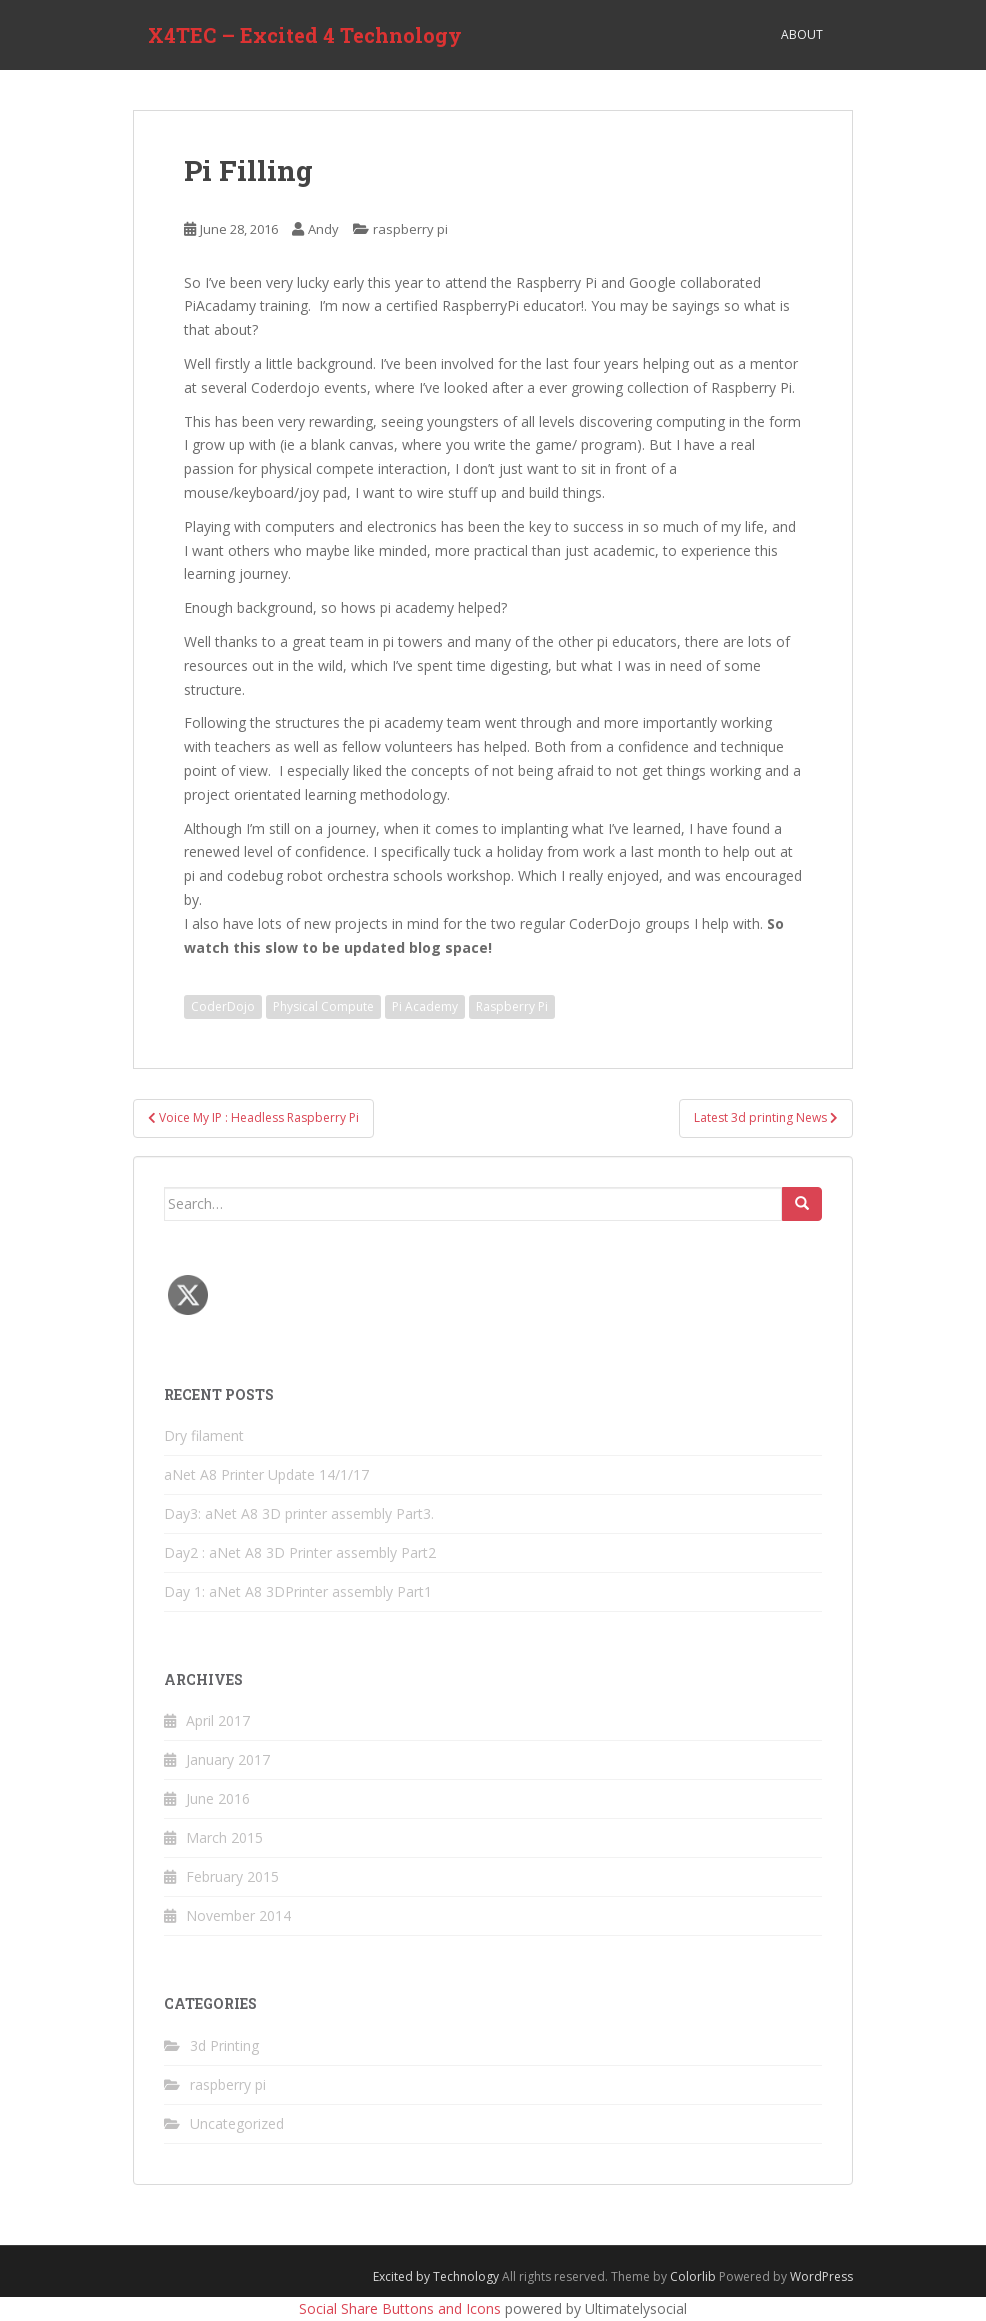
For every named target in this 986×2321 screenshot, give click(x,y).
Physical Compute (323, 1006)
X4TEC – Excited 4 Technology (305, 35)
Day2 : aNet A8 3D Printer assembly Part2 (300, 1552)
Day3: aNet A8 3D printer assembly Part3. (299, 1513)
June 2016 (218, 1798)
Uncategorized (237, 2123)
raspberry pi (410, 229)
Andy (323, 229)
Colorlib (693, 2276)
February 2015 (232, 1876)
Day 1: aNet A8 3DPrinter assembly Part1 (298, 1591)
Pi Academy (425, 1006)
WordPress (821, 2276)
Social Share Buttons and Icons (400, 2308)
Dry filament (204, 1435)
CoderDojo (223, 1006)
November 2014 (238, 1915)
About (802, 34)
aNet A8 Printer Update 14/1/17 (266, 1474)
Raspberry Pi (512, 1006)
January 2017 (228, 1759)
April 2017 (218, 1720)
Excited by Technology (436, 2276)
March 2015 (224, 1837)
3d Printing (224, 2045)
